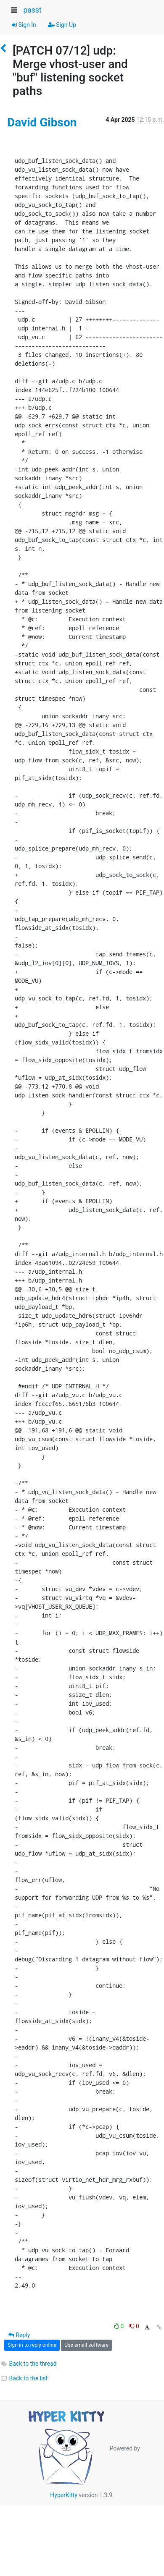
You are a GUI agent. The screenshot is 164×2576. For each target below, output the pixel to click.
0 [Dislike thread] (134, 2326)
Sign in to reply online (32, 2345)
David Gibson (42, 122)
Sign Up (62, 24)
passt (32, 10)
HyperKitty (63, 2495)
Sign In (24, 24)
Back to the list (24, 2378)
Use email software (86, 2345)
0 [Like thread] (119, 2326)
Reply (19, 2335)
